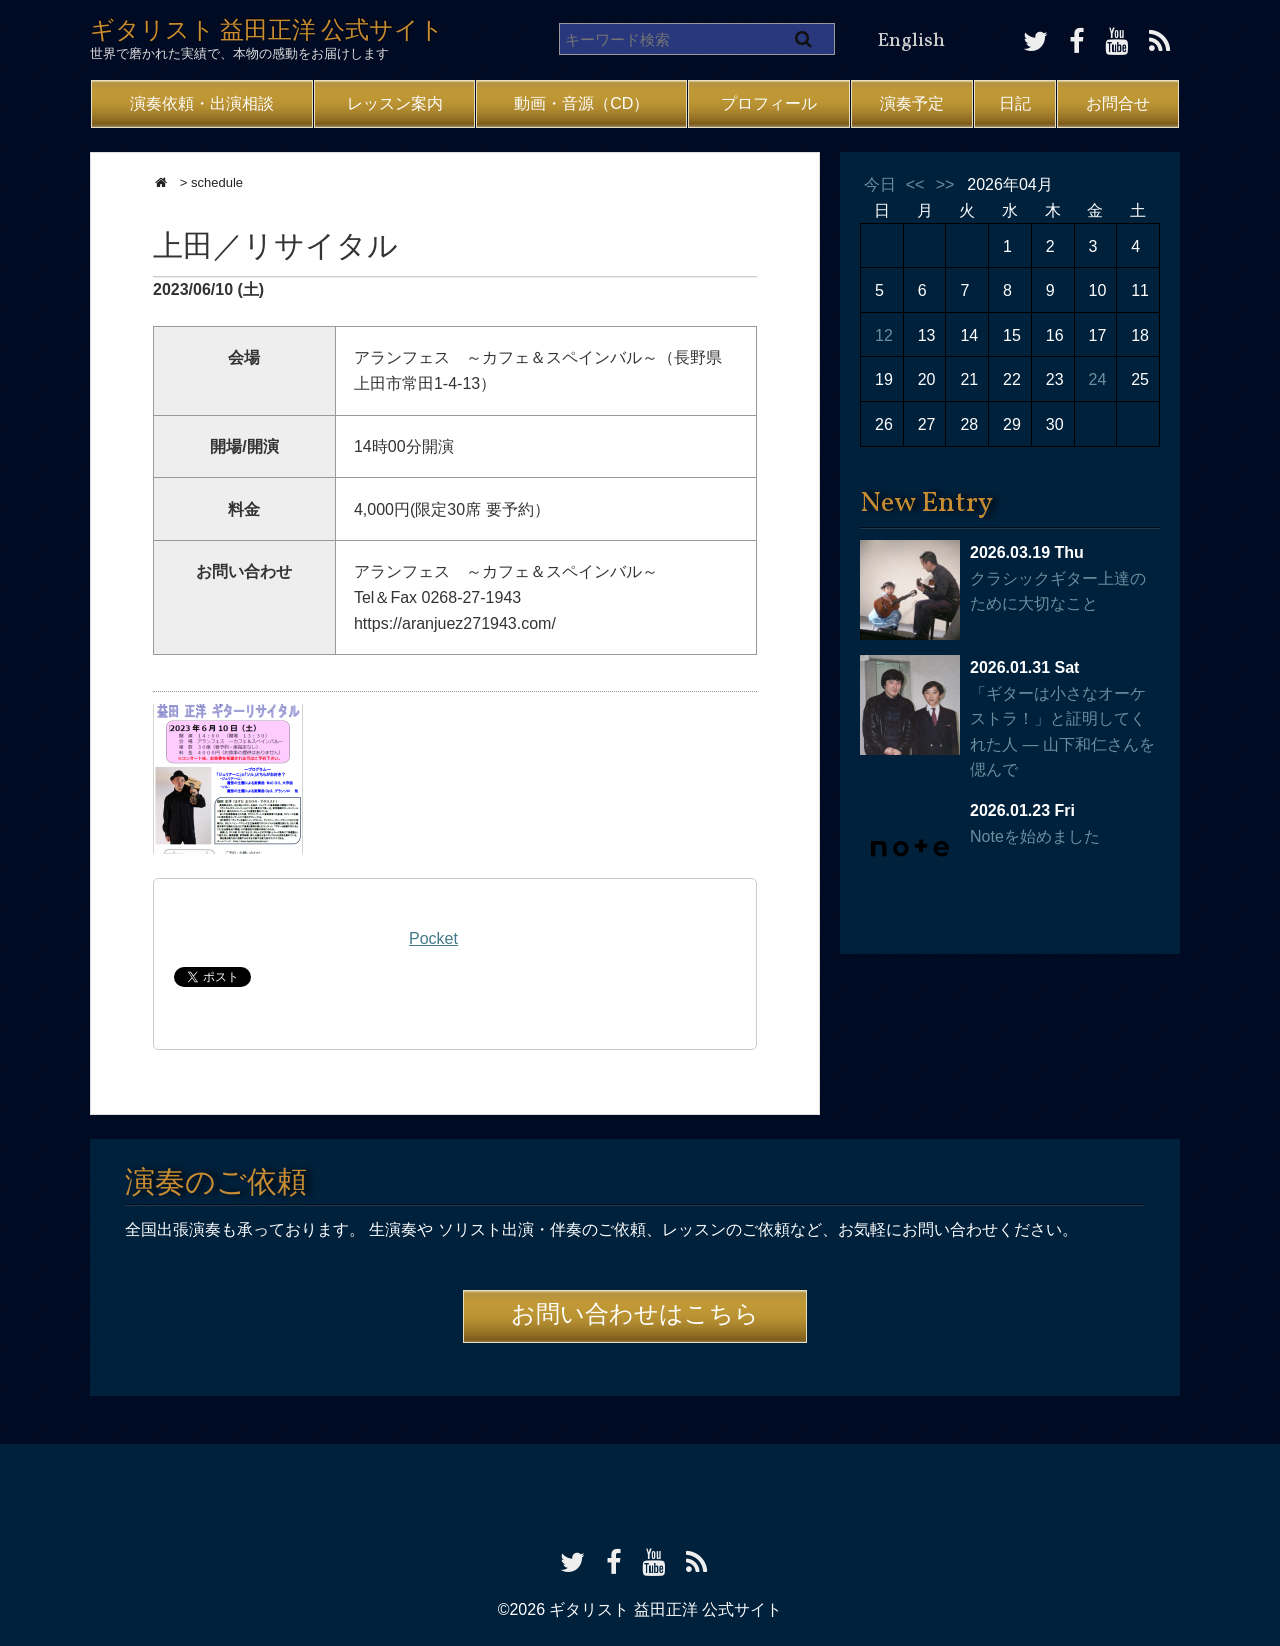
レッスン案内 (395, 103)
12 (884, 335)
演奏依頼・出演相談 (202, 103)
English (911, 41)
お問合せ (1118, 103)
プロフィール (769, 103)
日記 (1015, 103)
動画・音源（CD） (581, 103)
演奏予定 (912, 103)
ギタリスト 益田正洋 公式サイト (267, 32)
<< (915, 184)
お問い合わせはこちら (635, 1316)
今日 (880, 184)
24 (1098, 379)
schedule (217, 182)
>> (945, 184)
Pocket (433, 938)
